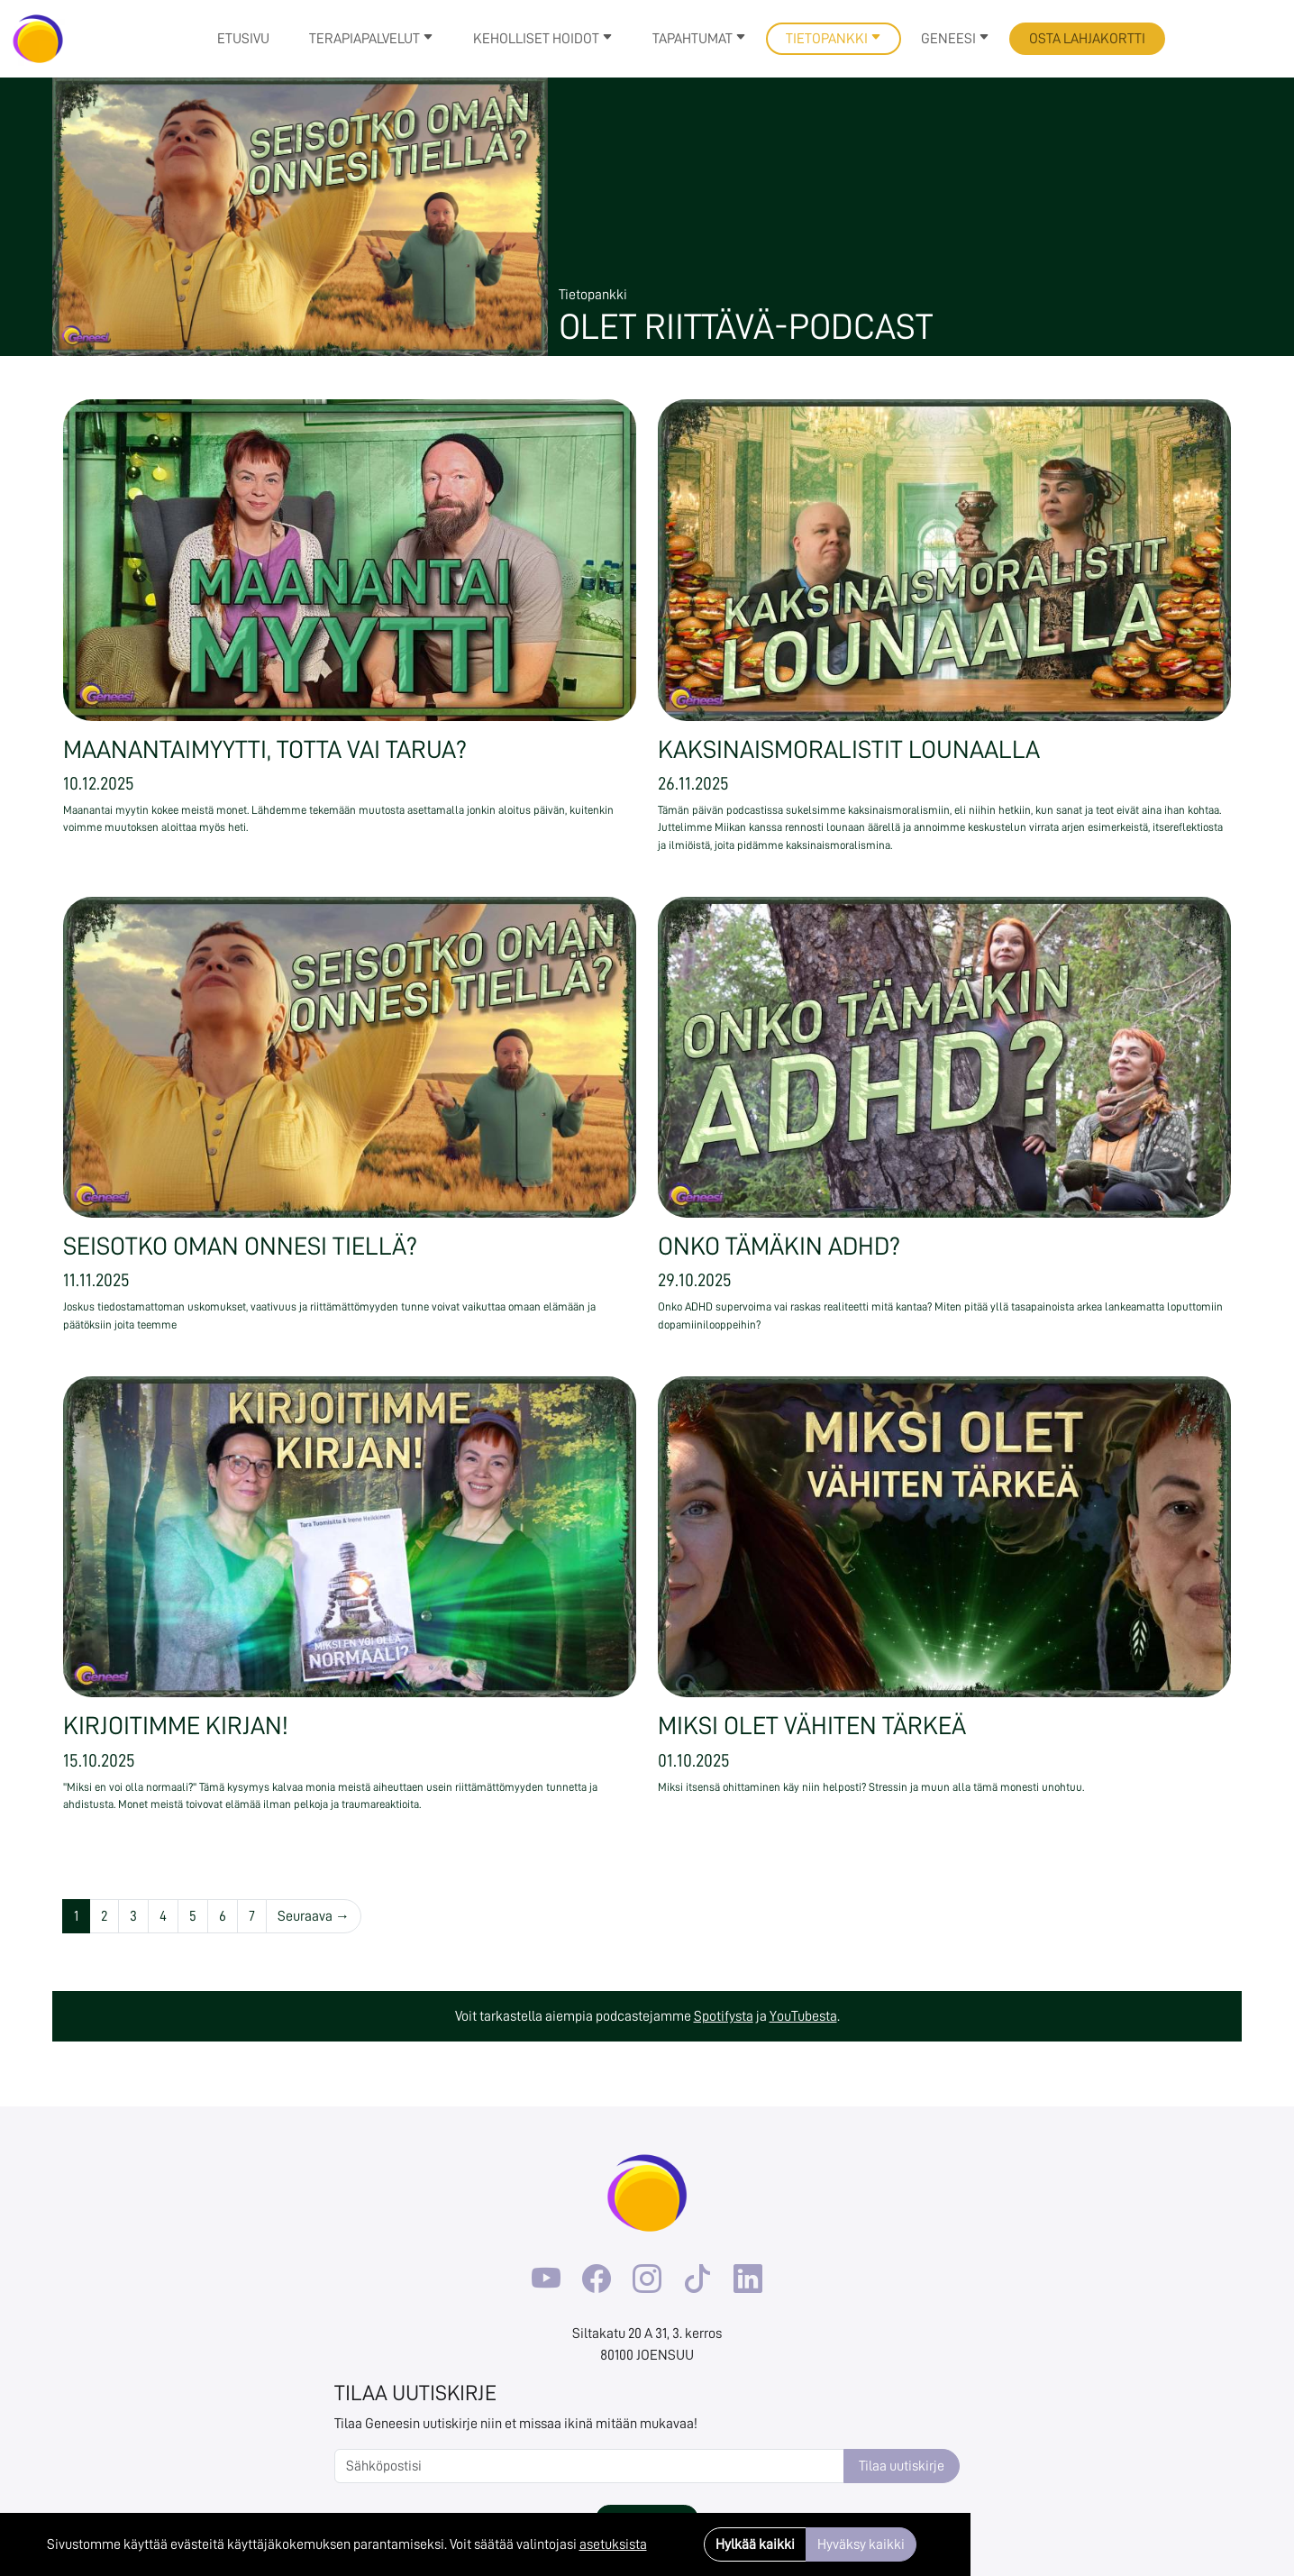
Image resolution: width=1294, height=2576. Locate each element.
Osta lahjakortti (1087, 39)
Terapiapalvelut (371, 39)
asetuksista (613, 2544)
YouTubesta (803, 2016)
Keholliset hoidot (543, 39)
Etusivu (243, 39)
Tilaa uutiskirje (901, 2466)
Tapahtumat (699, 39)
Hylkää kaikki (755, 2544)
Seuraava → (314, 1916)
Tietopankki (833, 39)
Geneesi (955, 39)
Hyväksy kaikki (861, 2544)
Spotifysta (723, 2016)
